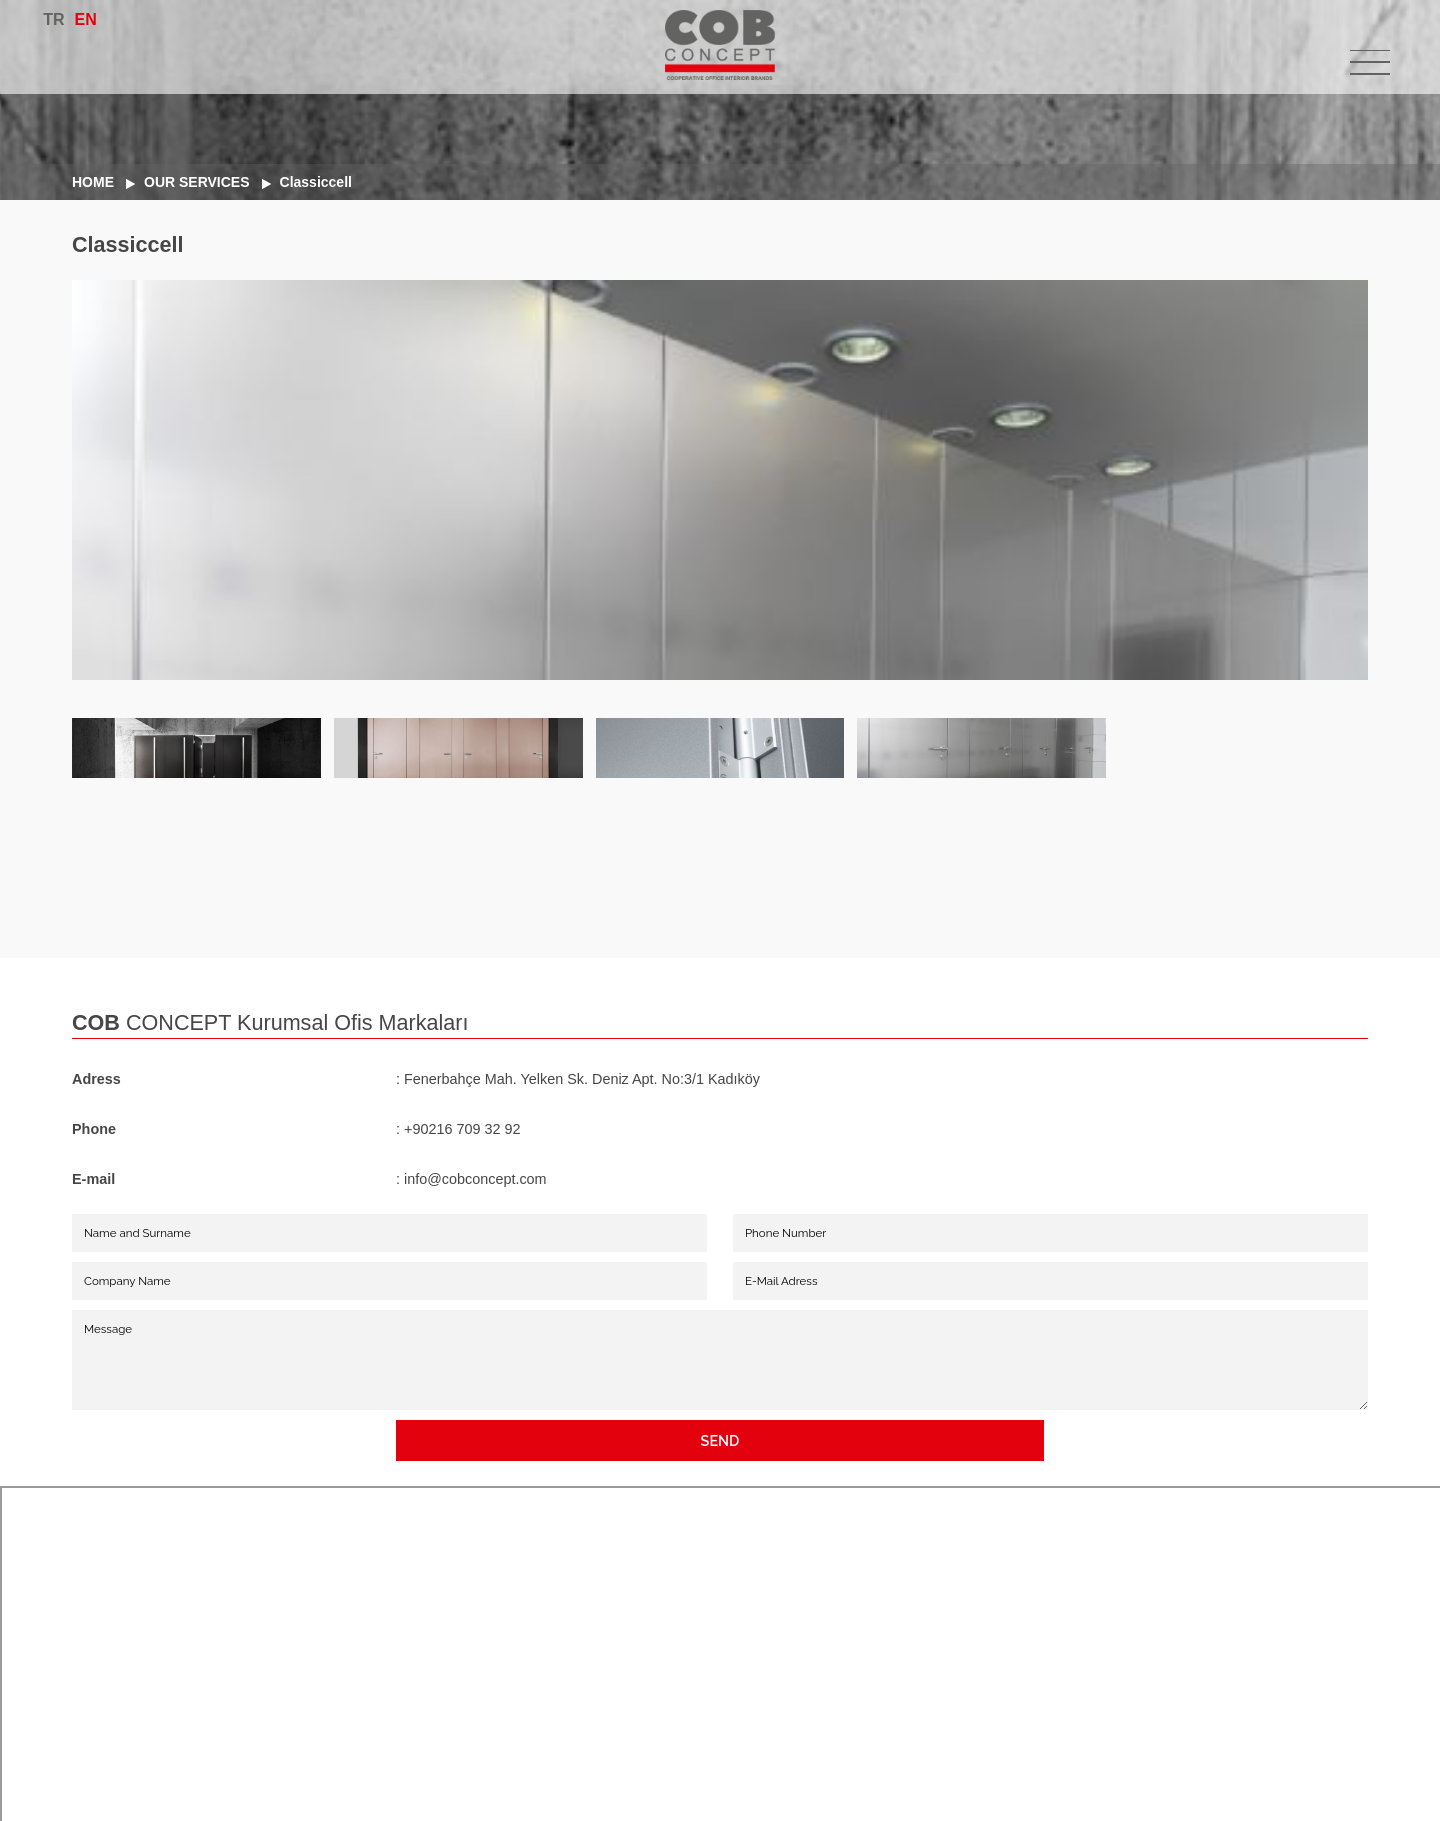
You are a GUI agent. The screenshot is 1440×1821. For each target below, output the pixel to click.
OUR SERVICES (197, 182)
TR (53, 19)
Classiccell (316, 182)
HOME (93, 182)
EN (86, 19)
